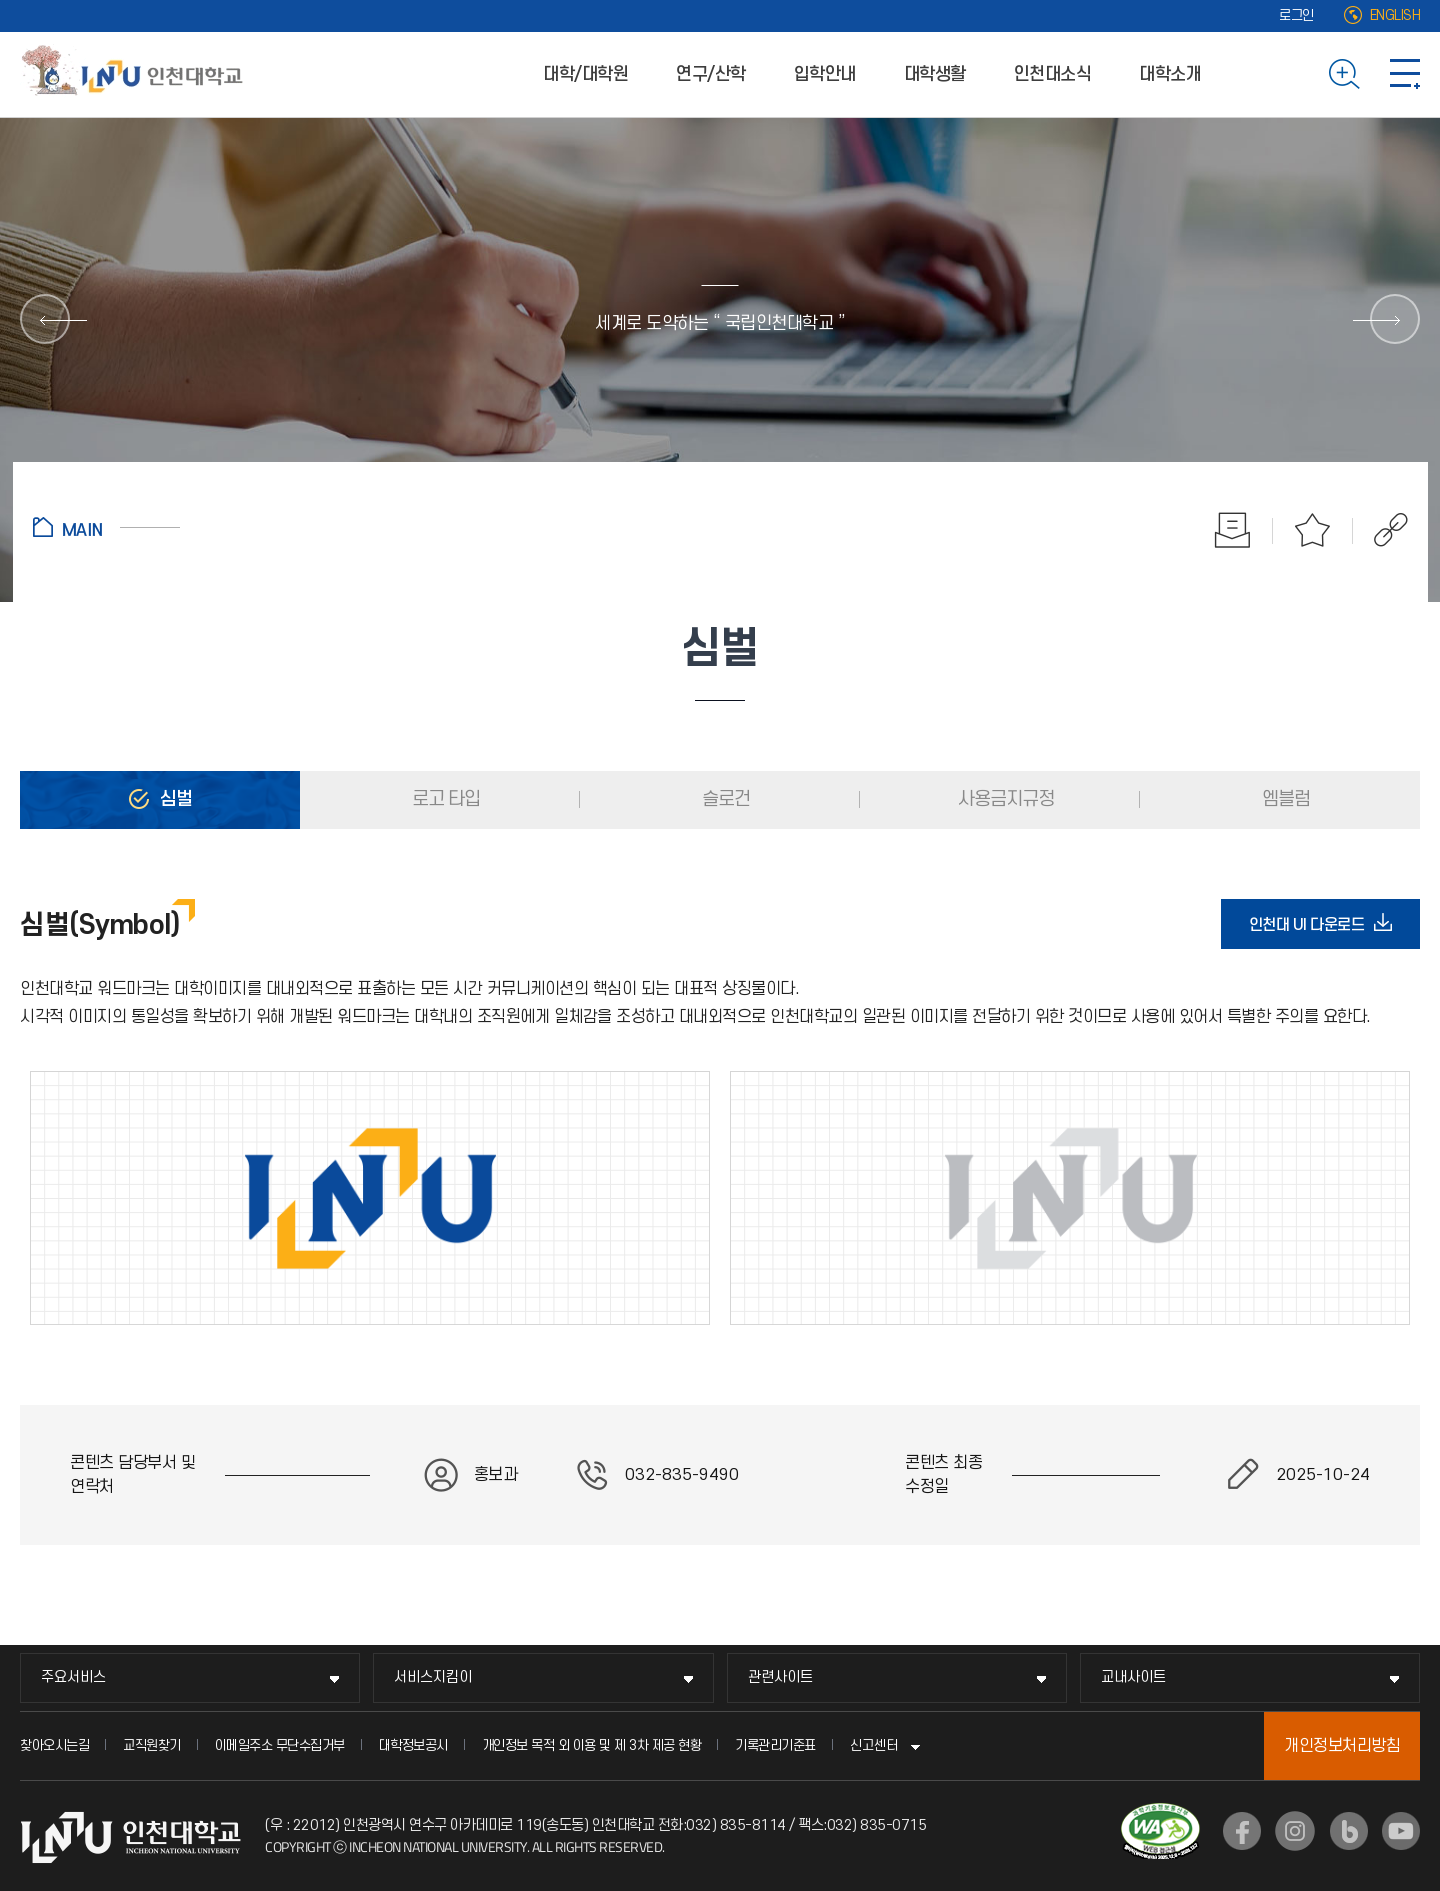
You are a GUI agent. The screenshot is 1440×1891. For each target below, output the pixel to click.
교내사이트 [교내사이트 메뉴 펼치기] (1133, 1677)
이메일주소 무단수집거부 (280, 1745)
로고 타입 (444, 799)
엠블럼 (1284, 799)
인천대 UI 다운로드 (1313, 924)
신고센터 (874, 1745)
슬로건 (724, 799)
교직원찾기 (152, 1745)
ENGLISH (1395, 15)
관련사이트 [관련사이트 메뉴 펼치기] (780, 1677)
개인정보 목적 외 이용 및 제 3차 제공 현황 (592, 1745)
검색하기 (1344, 74)
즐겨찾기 (1313, 530)
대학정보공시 (413, 1745)
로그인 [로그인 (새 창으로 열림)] (1296, 15)
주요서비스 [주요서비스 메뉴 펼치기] (73, 1677)
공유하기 (1380, 530)
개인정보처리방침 (1342, 1746)
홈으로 (106, 527)
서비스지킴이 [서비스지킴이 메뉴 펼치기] (433, 1677)
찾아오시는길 (54, 1745)
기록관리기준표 (775, 1745)
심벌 (174, 799)
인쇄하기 (1233, 530)
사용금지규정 (1004, 799)
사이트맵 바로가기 (1405, 74)
